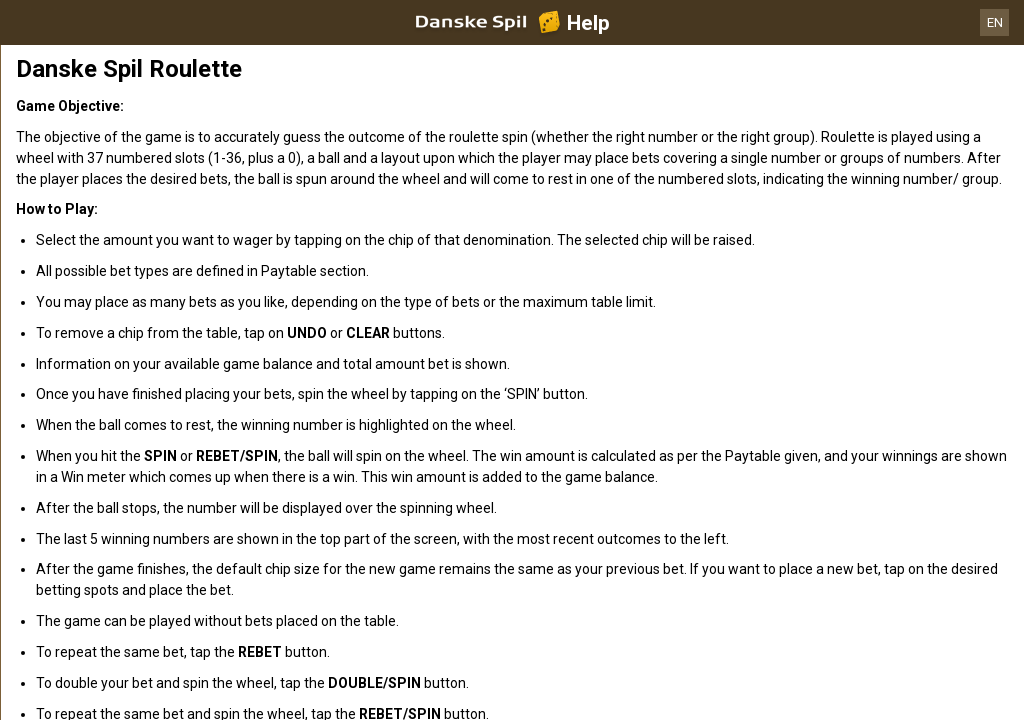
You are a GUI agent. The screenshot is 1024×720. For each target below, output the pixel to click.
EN (995, 22)
